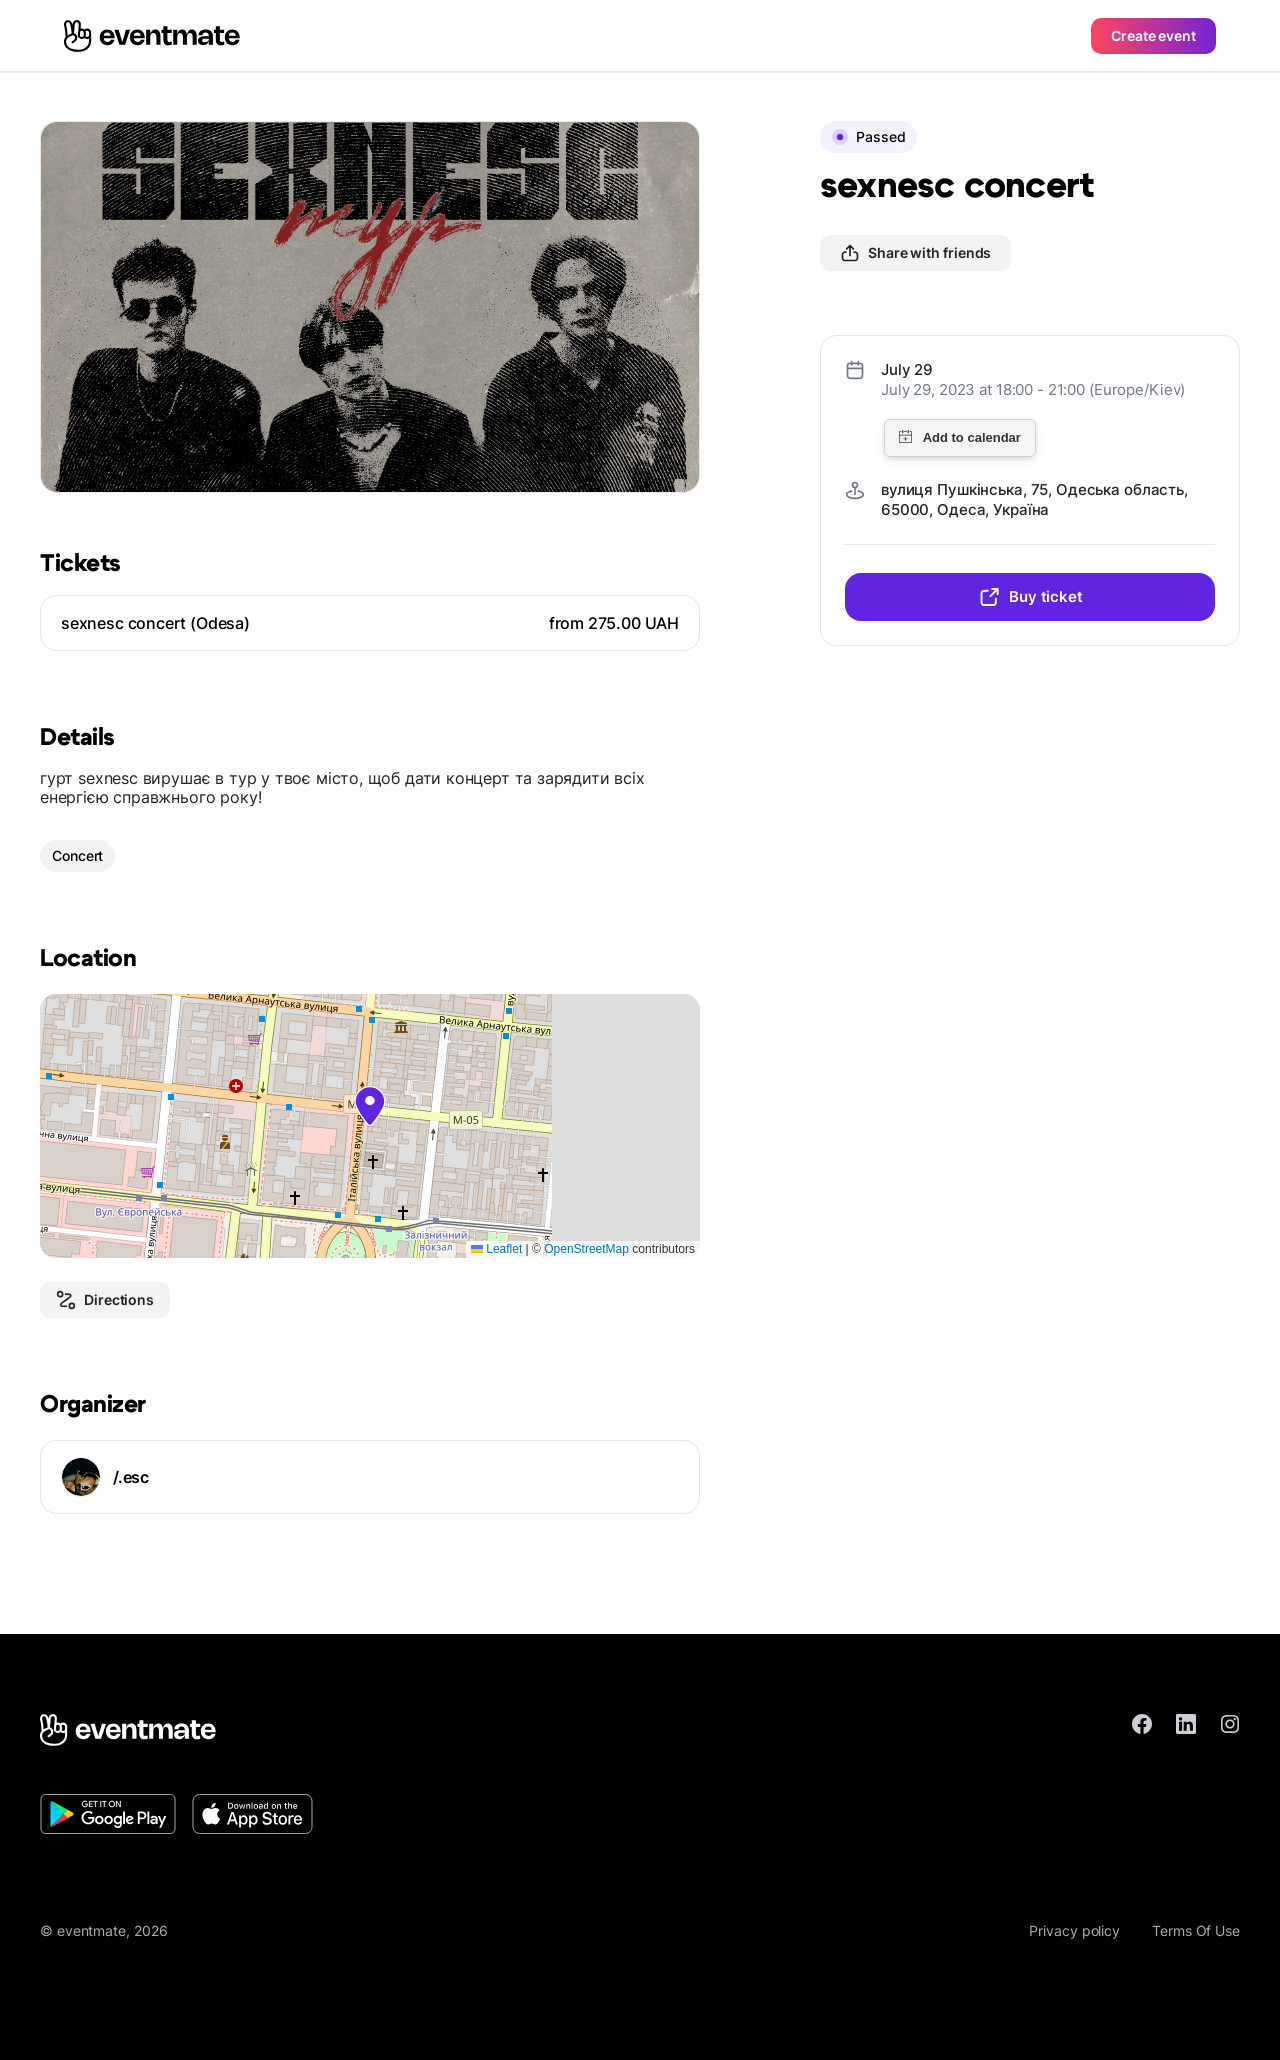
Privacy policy (1074, 1930)
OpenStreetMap (586, 1249)
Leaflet (496, 1249)
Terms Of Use (1196, 1930)
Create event (1153, 35)
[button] (370, 1106)
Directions (105, 1300)
